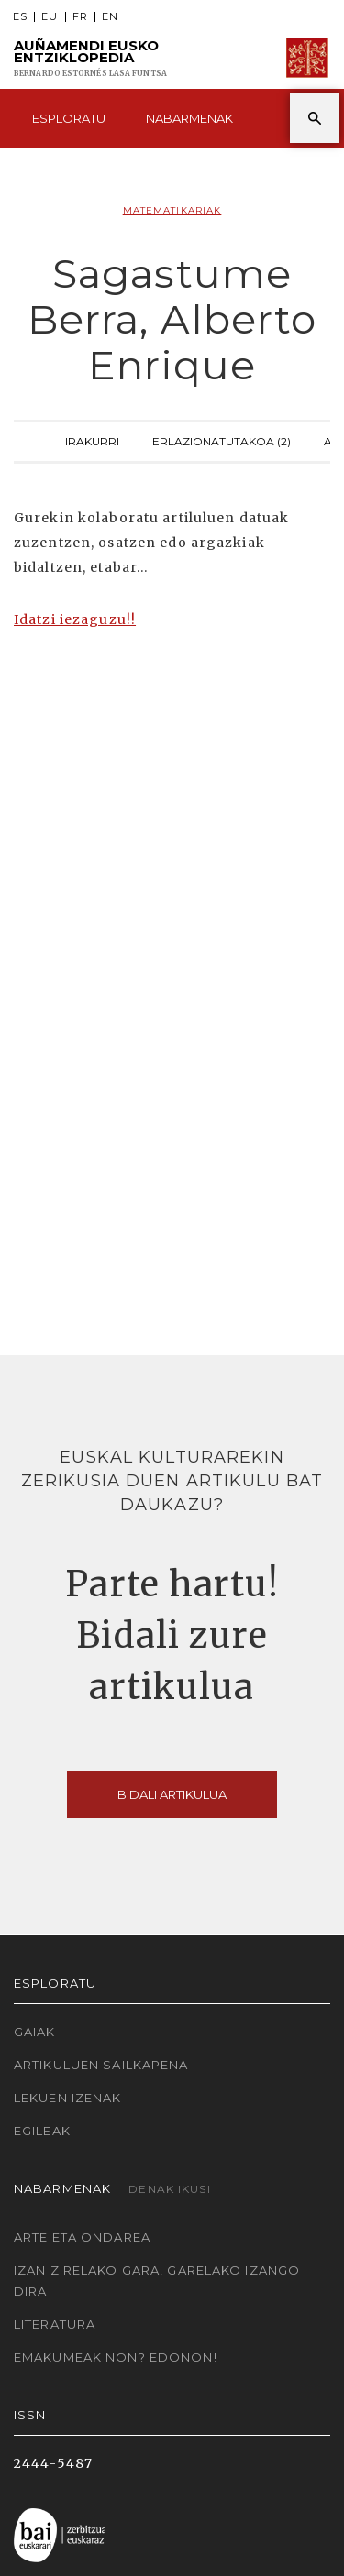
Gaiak (35, 2031)
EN (110, 17)
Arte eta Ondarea (82, 2237)
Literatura (54, 2324)
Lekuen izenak (68, 2097)
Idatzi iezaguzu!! (75, 619)
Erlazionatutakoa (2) (221, 439)
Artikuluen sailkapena (101, 2064)
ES (20, 17)
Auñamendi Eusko (90, 58)
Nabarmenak (189, 118)
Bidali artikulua (172, 1794)
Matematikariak (172, 210)
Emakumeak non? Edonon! (115, 2357)
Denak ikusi (169, 2189)
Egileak (42, 2130)
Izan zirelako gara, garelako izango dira (157, 2280)
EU (49, 17)
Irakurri (92, 439)
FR (80, 17)
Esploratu (68, 118)
